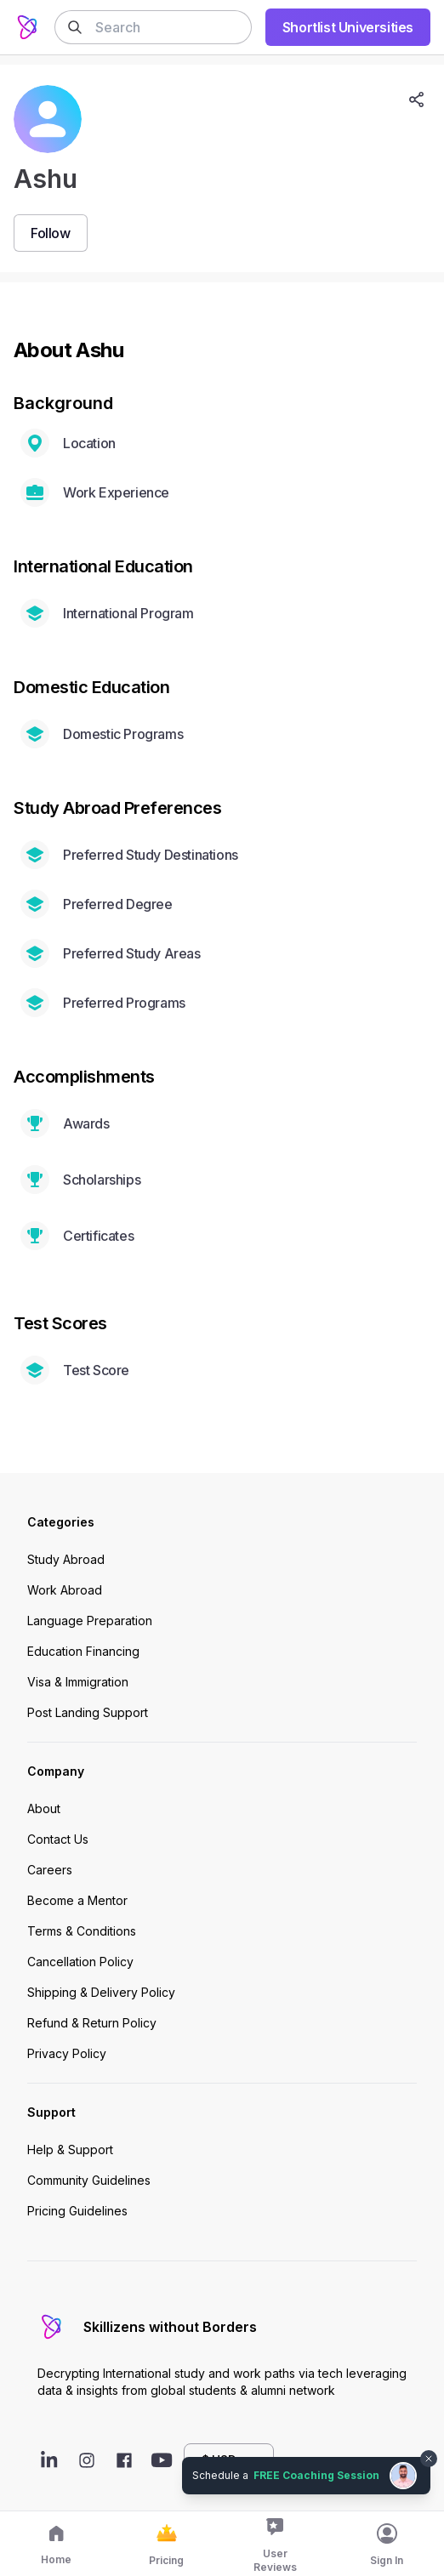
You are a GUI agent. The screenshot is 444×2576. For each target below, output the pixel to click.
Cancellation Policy (80, 1961)
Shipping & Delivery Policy (101, 1992)
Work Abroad (64, 1590)
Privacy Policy (66, 2053)
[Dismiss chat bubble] (428, 2458)
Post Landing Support (87, 1712)
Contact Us (57, 1839)
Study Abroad (66, 1559)
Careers (49, 1869)
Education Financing (83, 1651)
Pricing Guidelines (77, 2211)
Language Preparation (89, 1620)
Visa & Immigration (77, 1682)
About (43, 1808)
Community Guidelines (89, 2180)
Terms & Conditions (81, 1931)
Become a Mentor (77, 1900)
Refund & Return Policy (92, 2023)
